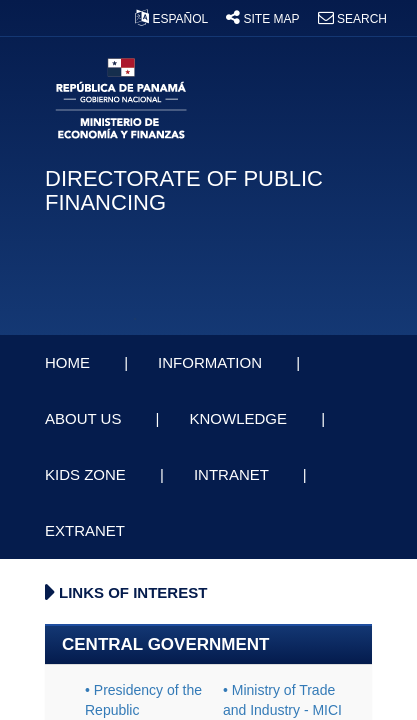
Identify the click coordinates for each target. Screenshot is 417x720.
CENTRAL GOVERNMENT (165, 644)
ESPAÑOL (173, 19)
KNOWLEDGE (240, 418)
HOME (69, 362)
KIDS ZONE (87, 474)
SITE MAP (264, 19)
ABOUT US (85, 418)
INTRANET (233, 474)
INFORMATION (212, 362)
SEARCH (352, 19)
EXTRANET (87, 530)
